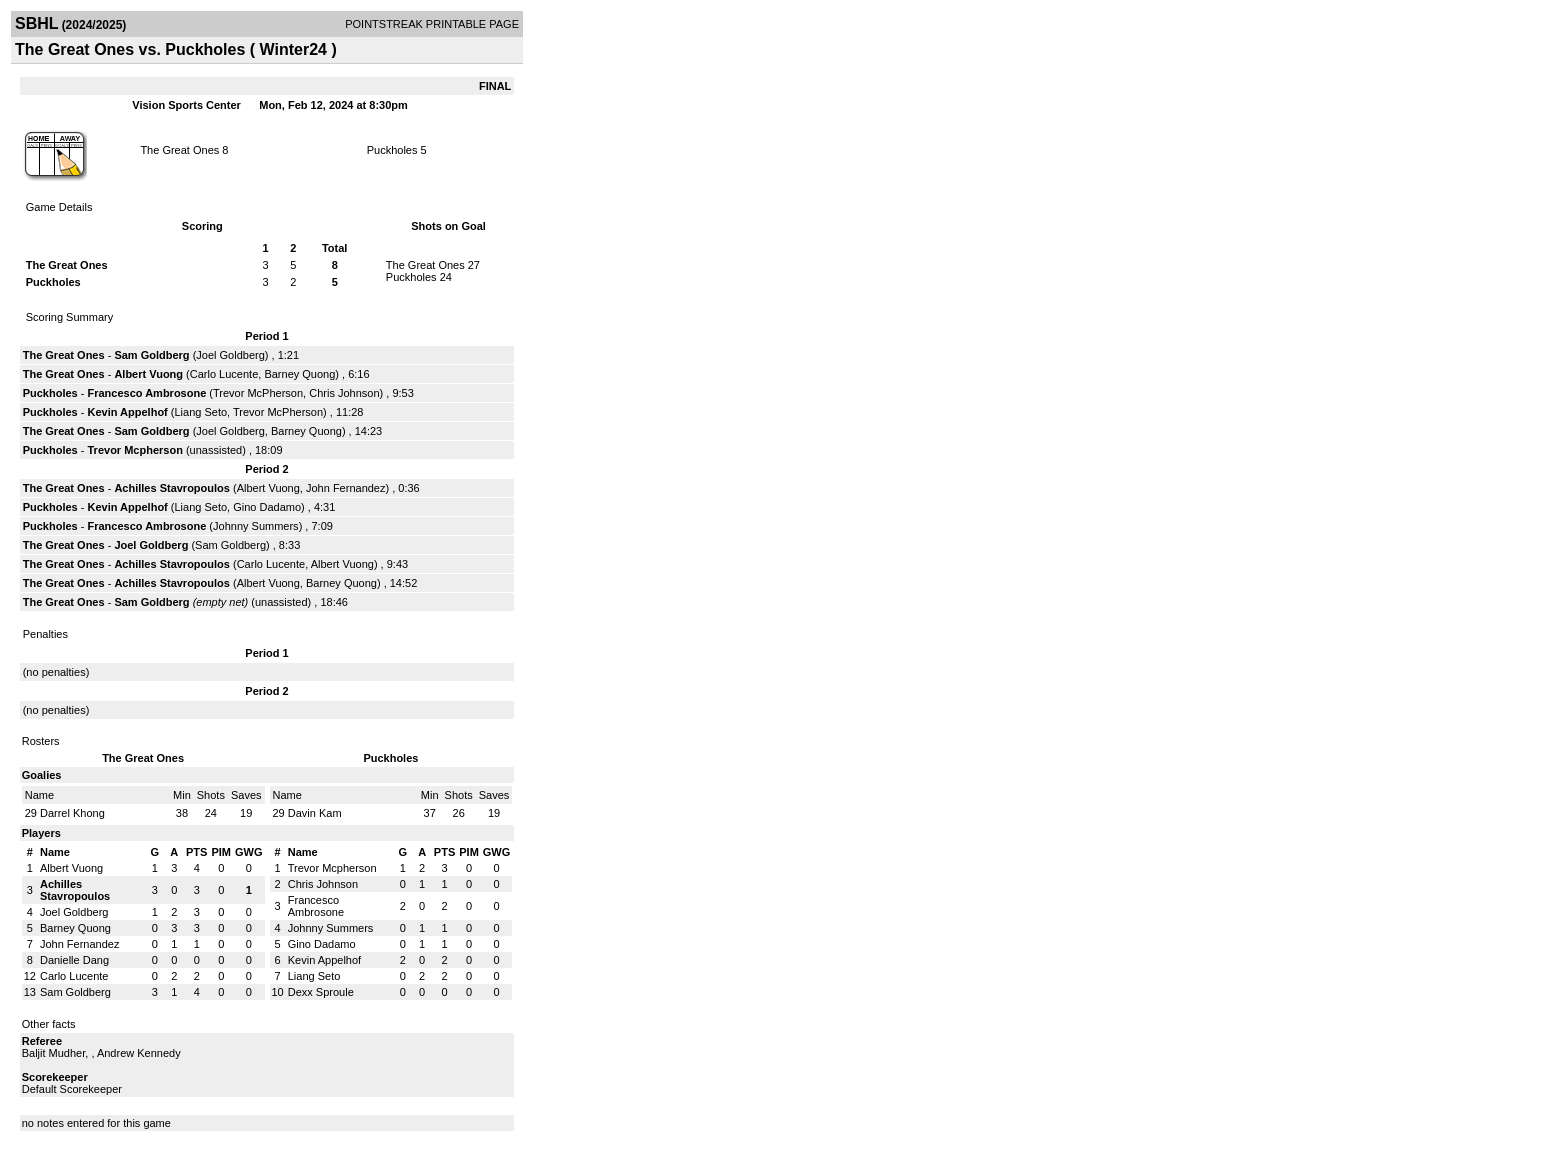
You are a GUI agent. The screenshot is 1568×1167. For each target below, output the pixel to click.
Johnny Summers (256, 526)
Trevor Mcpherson (135, 450)
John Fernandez (346, 488)
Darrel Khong (72, 813)
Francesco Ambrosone (147, 393)
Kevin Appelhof (128, 412)
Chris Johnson (344, 393)
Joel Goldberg (230, 355)
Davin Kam (315, 813)
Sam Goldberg (151, 355)
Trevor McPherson (258, 393)
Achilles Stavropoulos (172, 488)
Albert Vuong (148, 374)
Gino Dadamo (267, 507)
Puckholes (392, 150)
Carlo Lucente (224, 374)
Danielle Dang (74, 960)
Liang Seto (201, 412)
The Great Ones (179, 150)
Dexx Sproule (321, 992)
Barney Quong (299, 374)
